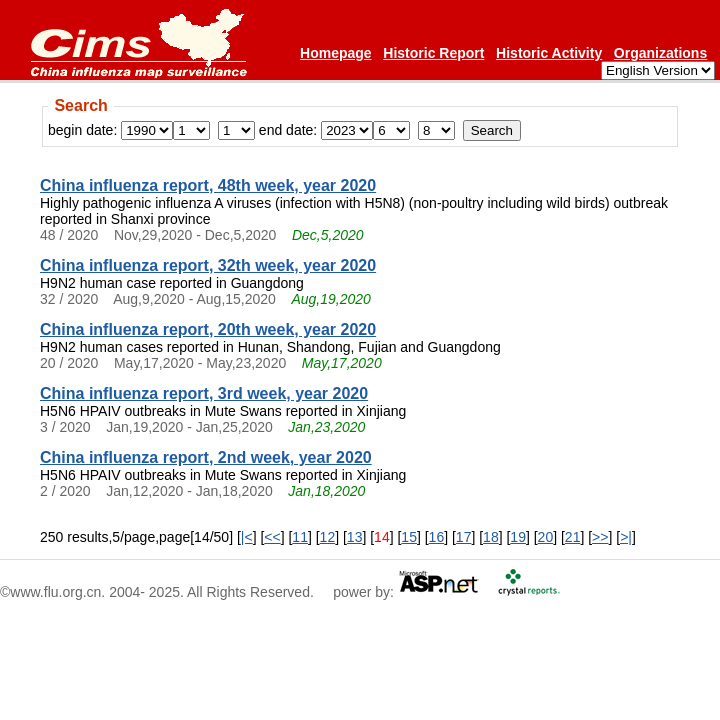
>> (600, 537)
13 (355, 537)
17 (464, 537)
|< (247, 537)
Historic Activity (549, 53)
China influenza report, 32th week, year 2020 (208, 265)
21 (573, 537)
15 (409, 537)
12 (328, 537)
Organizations (660, 53)
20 (546, 537)
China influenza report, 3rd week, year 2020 (204, 393)
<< (272, 537)
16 (437, 537)
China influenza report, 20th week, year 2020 (208, 329)
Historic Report (433, 53)
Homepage (336, 53)
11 (300, 537)
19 (518, 537)
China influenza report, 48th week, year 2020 (208, 185)
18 (491, 537)
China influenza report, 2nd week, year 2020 (206, 457)
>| (626, 537)
